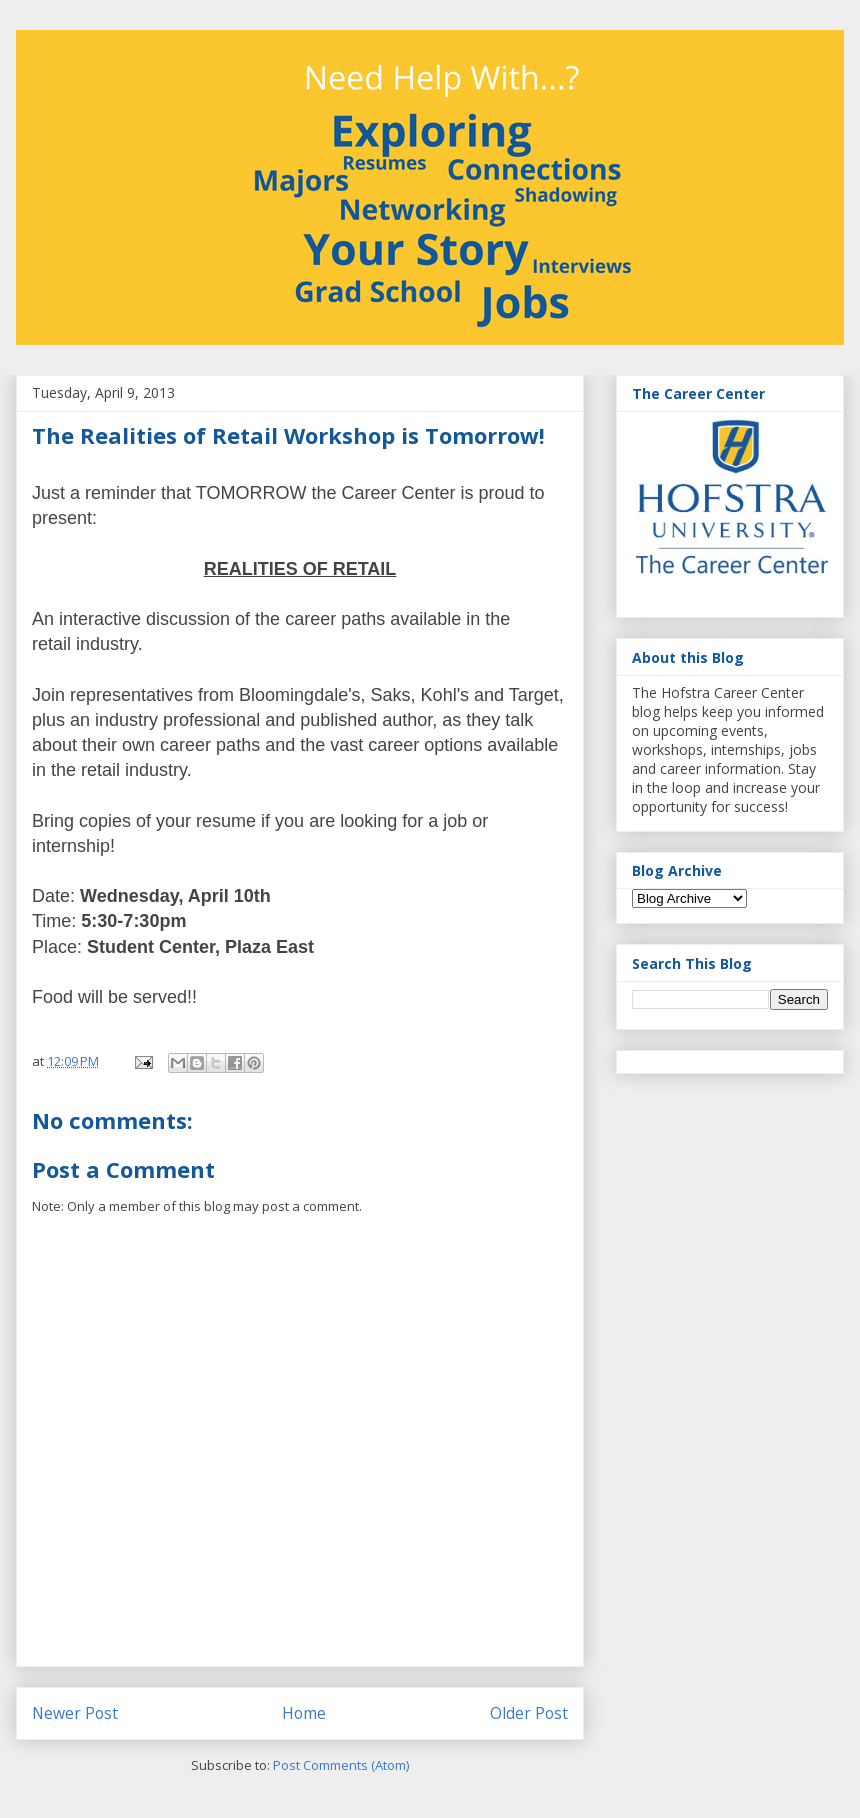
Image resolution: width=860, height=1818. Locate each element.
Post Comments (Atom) (341, 1765)
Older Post (529, 1713)
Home (304, 1713)
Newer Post (75, 1713)
